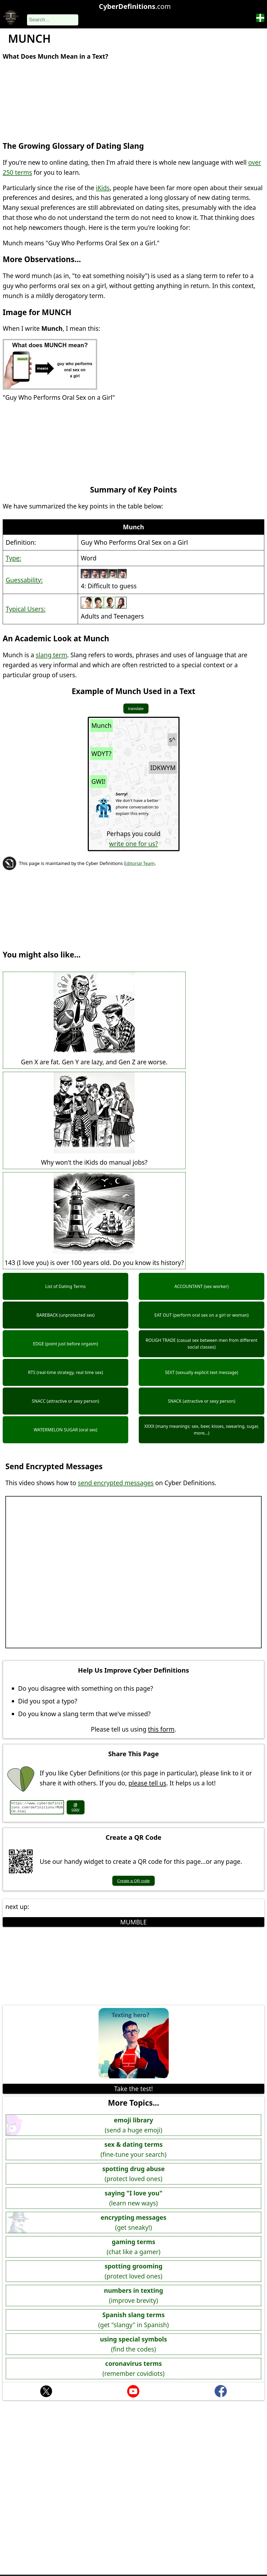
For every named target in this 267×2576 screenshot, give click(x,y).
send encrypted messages (116, 1482)
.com (135, 6)
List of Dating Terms (65, 1286)
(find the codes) (133, 2343)
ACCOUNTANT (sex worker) (201, 1286)
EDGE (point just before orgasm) (65, 1344)
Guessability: (24, 580)
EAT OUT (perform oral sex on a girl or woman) (201, 1315)
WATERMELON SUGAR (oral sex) (65, 1430)
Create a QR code (133, 1880)
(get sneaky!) (134, 2222)
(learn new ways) (134, 2197)
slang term (51, 654)
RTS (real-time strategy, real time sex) (65, 1372)
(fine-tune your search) (133, 2149)
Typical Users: (25, 609)
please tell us (147, 1783)
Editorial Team (139, 863)
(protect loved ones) (133, 2173)
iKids (103, 187)
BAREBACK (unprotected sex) (65, 1315)
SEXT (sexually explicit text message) (201, 1372)
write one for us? (133, 843)
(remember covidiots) (134, 2368)
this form (161, 1729)
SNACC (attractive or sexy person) (65, 1401)
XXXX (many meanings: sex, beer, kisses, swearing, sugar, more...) (201, 1429)
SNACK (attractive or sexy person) (201, 1401)
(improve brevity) (133, 2295)
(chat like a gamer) (133, 2246)
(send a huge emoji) (133, 2124)
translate (136, 708)
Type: (13, 558)
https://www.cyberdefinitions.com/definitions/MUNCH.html (37, 1807)
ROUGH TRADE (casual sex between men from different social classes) (202, 1343)
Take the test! (133, 2088)
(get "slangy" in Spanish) (133, 2319)
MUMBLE (133, 1922)
